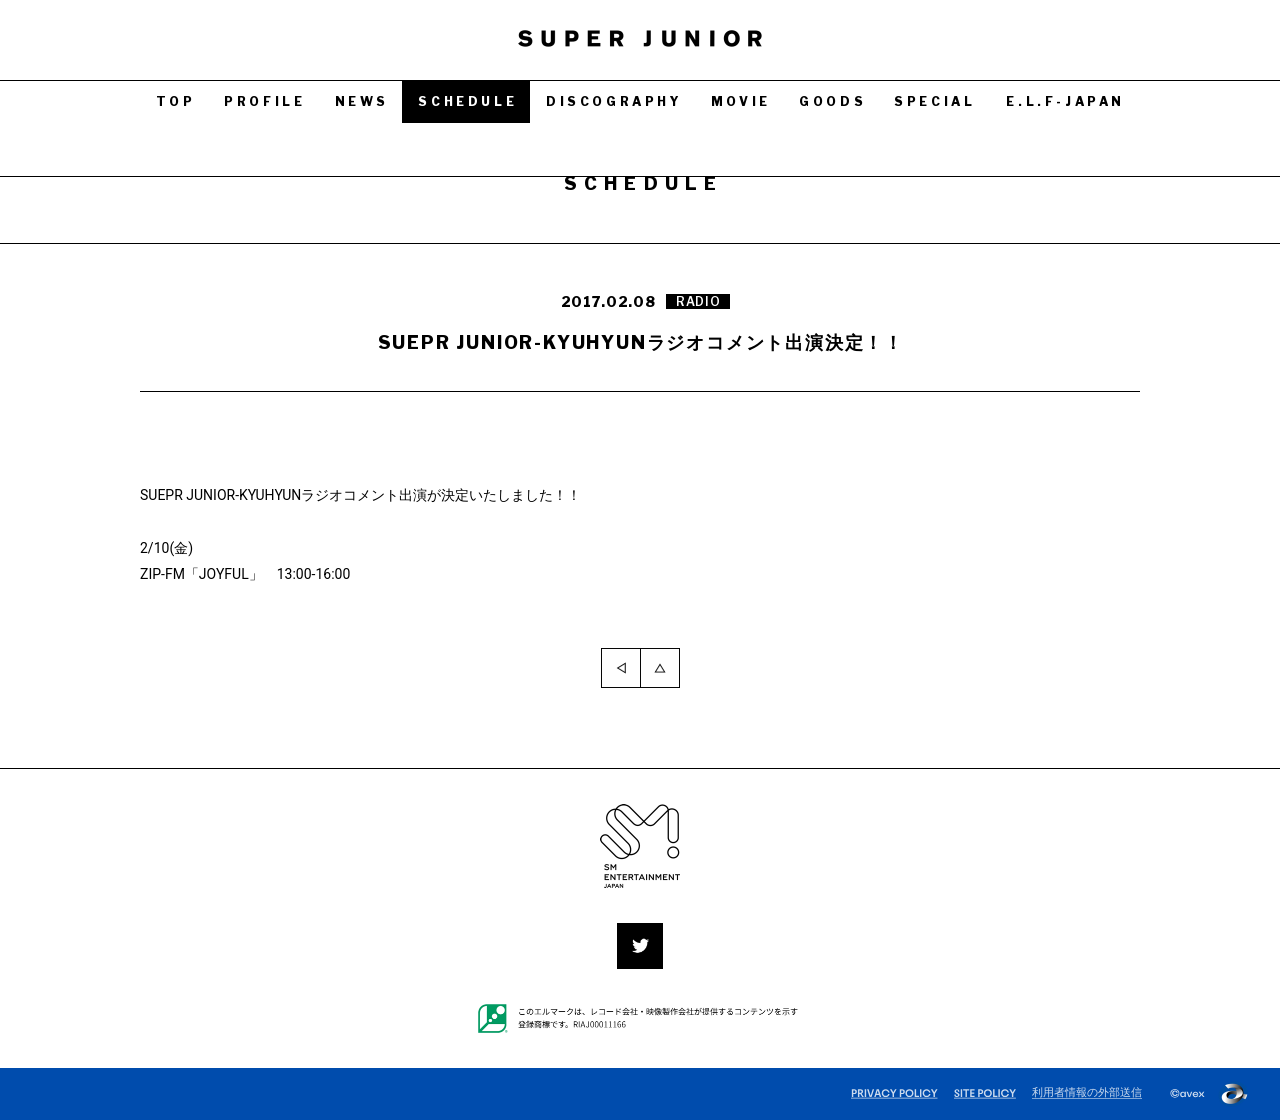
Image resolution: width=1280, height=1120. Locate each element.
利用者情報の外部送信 (1087, 1092)
